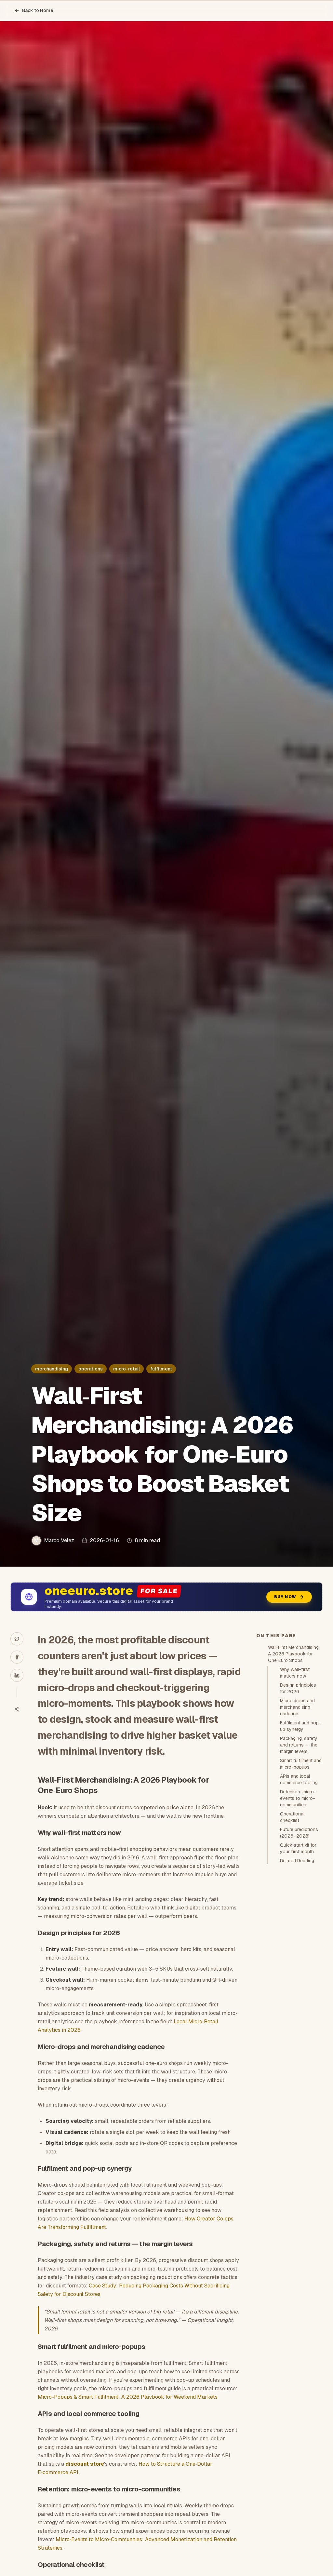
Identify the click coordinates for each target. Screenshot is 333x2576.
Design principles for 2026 (298, 1688)
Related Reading (297, 1861)
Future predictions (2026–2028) (299, 1833)
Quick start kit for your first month (298, 1848)
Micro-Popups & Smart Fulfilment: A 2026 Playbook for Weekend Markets (128, 2397)
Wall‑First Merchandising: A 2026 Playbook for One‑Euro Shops (294, 1653)
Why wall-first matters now (295, 1672)
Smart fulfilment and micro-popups (301, 1764)
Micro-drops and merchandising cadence (297, 1707)
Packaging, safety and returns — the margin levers (298, 1744)
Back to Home (33, 10)
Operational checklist (292, 1817)
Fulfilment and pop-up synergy (300, 1726)
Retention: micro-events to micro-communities (298, 1798)
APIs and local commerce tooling (299, 1779)
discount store (84, 2464)
